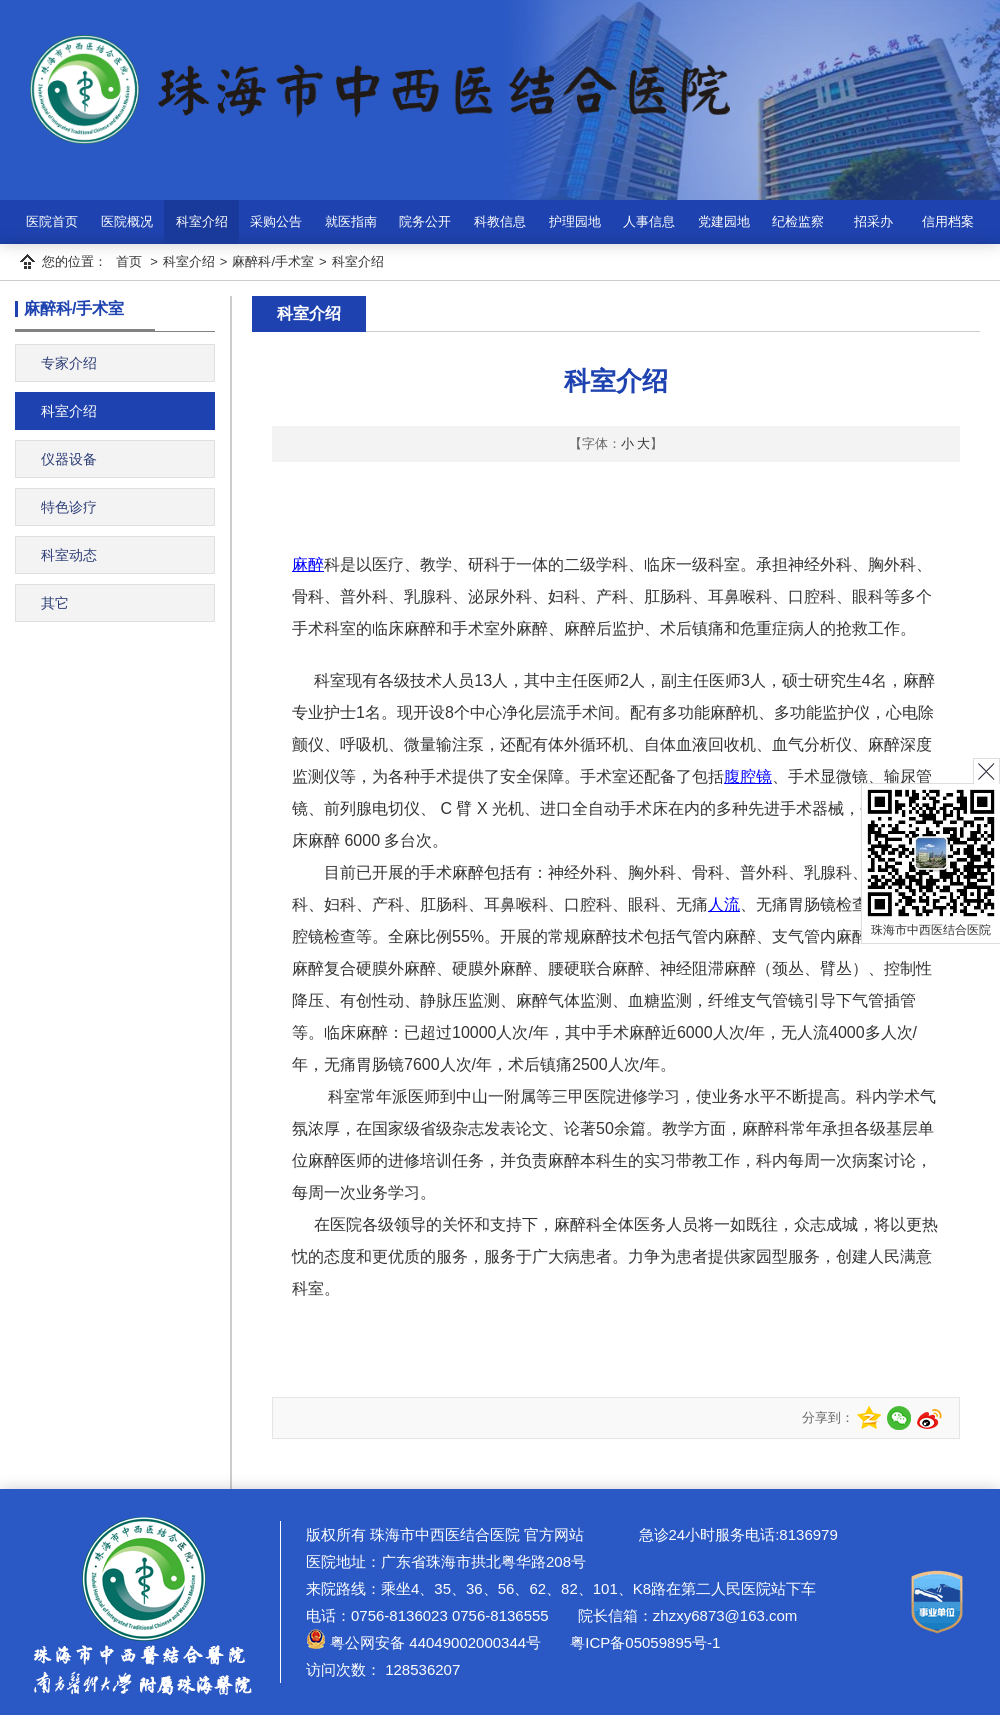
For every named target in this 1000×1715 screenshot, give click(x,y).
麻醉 (308, 564)
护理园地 (575, 221)
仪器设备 (69, 459)
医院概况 (127, 221)
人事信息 (649, 221)
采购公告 (276, 221)
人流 (724, 904)
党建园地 (724, 221)
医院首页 (52, 221)
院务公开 (425, 221)
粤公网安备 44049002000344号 (423, 1642)
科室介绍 (202, 221)
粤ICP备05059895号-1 (643, 1642)
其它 (55, 603)
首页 (129, 261)
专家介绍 (69, 363)
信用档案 (948, 221)
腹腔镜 (748, 776)
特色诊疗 (69, 507)
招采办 (873, 221)
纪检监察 (798, 221)
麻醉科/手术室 (273, 261)
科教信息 (500, 221)
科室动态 (69, 555)
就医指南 (351, 221)
